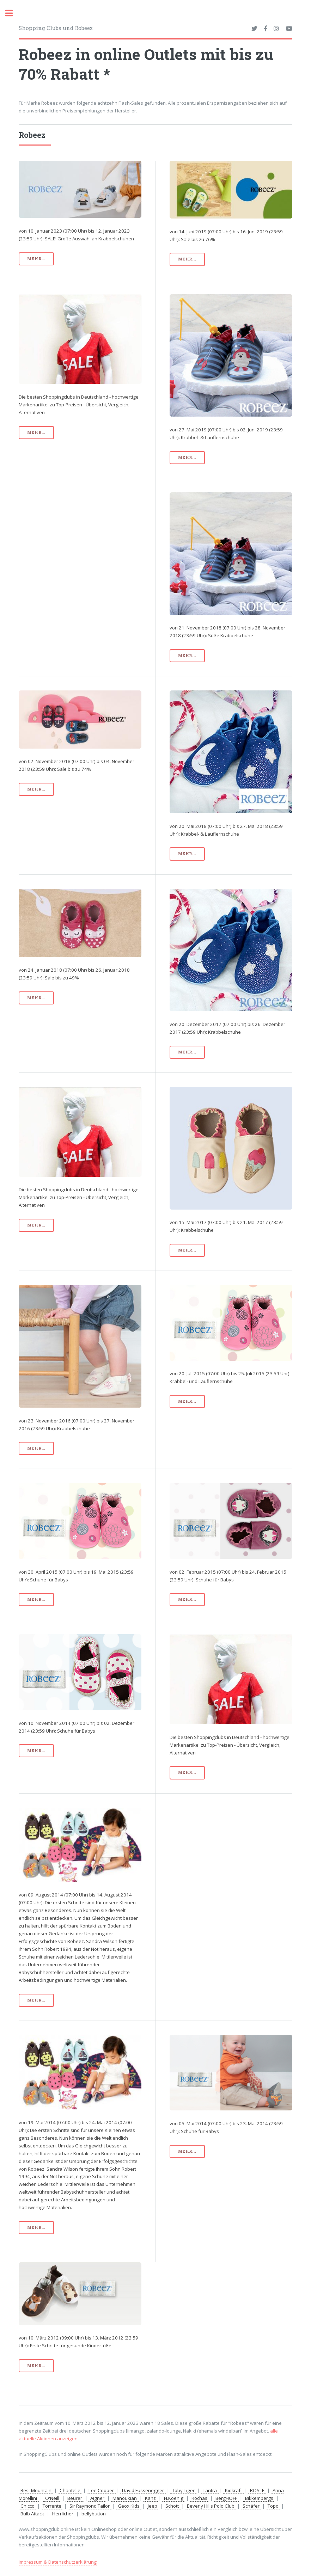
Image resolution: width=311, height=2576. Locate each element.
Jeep (152, 2506)
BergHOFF (226, 2498)
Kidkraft (233, 2490)
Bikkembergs (259, 2498)
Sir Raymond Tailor (89, 2506)
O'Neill (52, 2498)
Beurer (74, 2498)
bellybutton (93, 2513)
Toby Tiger (183, 2490)
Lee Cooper (101, 2490)
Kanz (150, 2498)
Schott (172, 2506)
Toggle (12, 13)
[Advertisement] (80, 541)
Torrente (52, 2506)
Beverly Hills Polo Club (210, 2506)
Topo (273, 2506)
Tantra (210, 2490)
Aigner (97, 2498)
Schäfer (251, 2506)
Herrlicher (62, 2513)
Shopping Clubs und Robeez (56, 27)
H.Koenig (173, 2498)
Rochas (199, 2498)
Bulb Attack (32, 2513)
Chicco (27, 2506)
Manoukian (124, 2498)
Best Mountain (35, 2490)
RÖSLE (257, 2490)
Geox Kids (129, 2506)
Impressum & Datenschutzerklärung (58, 2562)
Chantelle (70, 2490)
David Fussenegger (143, 2490)
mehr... (36, 258)
